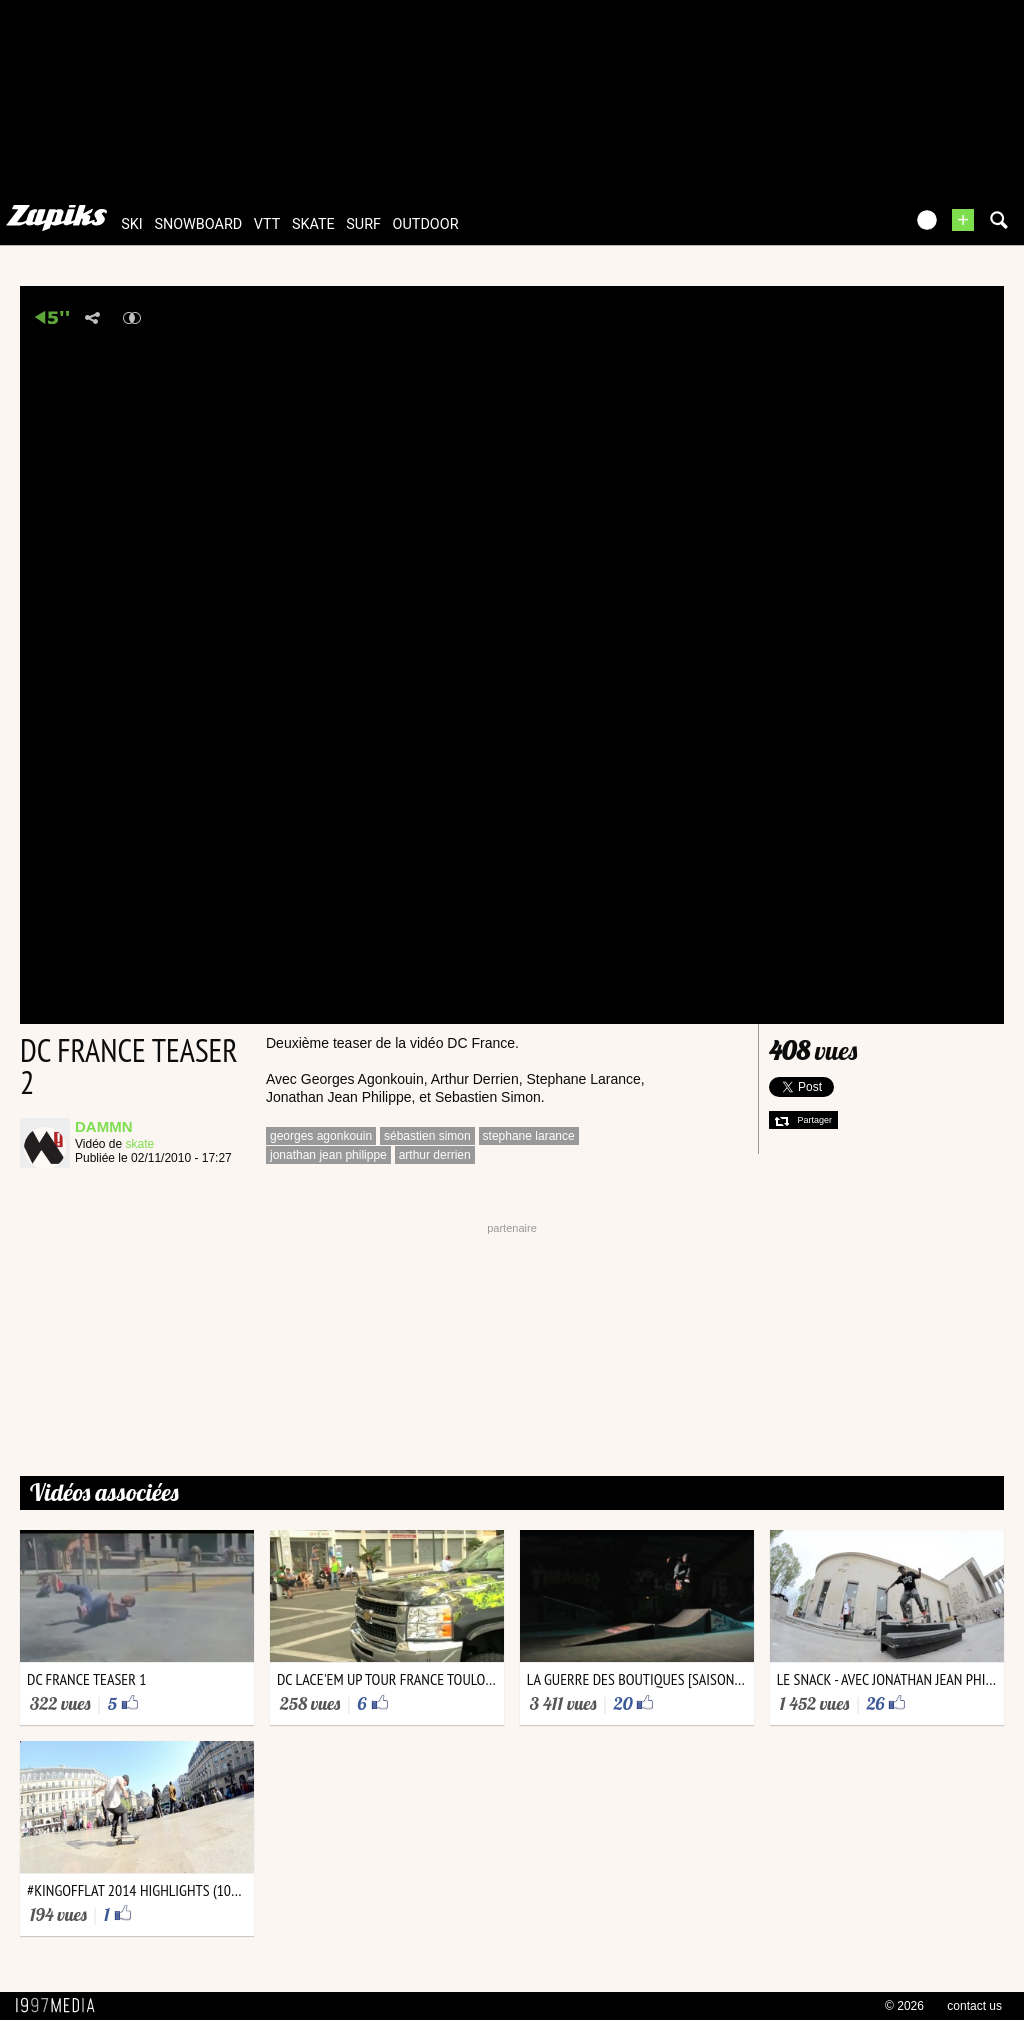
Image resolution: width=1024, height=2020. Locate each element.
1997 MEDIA (61, 2006)
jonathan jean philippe (328, 1155)
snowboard (198, 224)
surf (363, 224)
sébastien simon (427, 1136)
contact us (974, 2006)
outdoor (426, 224)
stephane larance (529, 1136)
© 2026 (904, 2006)
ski (132, 224)
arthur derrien (435, 1155)
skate (313, 224)
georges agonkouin (321, 1136)
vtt (267, 224)
